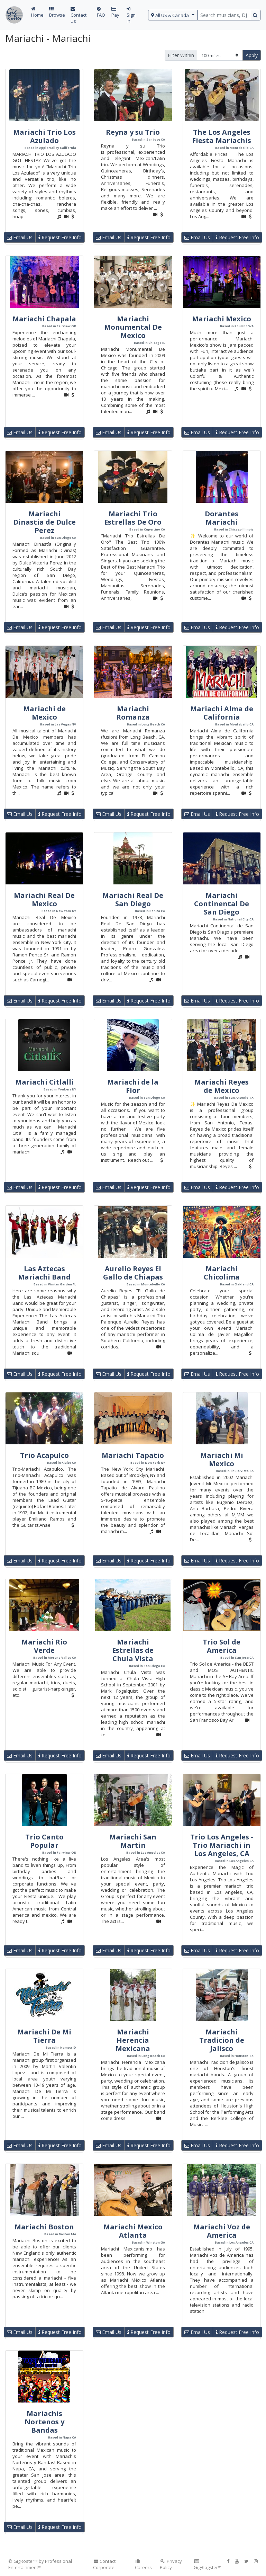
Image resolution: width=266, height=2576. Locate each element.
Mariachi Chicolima (222, 1273)
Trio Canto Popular (44, 1841)
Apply (252, 55)
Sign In (131, 15)
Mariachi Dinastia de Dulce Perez (44, 522)
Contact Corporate (104, 2564)
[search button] (255, 15)
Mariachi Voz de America (221, 2231)
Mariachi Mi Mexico (221, 1459)
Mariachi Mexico (221, 318)
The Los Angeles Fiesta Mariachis (221, 136)
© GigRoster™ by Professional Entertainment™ (40, 2564)
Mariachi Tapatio (133, 1455)
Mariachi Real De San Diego (132, 899)
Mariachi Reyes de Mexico (221, 1086)
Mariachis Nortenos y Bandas (44, 2422)
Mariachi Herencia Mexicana (133, 2040)
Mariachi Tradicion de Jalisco (221, 2040)
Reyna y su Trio (133, 132)
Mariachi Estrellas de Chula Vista (133, 1650)
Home (37, 12)
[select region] (173, 15)
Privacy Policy (171, 2564)
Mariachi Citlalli (44, 1082)
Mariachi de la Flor (132, 1086)
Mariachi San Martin (132, 1841)
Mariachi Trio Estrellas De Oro (133, 518)
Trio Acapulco (44, 1455)
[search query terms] (223, 15)
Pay (115, 12)
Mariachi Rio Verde (44, 1646)
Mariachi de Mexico (44, 713)
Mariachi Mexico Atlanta (133, 2231)
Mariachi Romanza (133, 713)
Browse (57, 12)
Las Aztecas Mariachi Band (44, 1273)
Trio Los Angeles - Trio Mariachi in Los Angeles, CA (221, 1845)
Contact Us (78, 15)
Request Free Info (60, 237)
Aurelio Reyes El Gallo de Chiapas (133, 1273)
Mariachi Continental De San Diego (221, 904)
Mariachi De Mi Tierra (44, 2036)
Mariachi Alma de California (221, 713)
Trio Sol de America (221, 1646)
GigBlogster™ (207, 2564)
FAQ (101, 12)
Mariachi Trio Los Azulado (44, 136)
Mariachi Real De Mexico (44, 899)
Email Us (20, 237)
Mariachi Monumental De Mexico (133, 327)
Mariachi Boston (44, 2226)
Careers (143, 2564)
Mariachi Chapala (44, 318)
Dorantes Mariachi (221, 518)
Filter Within (181, 55)
